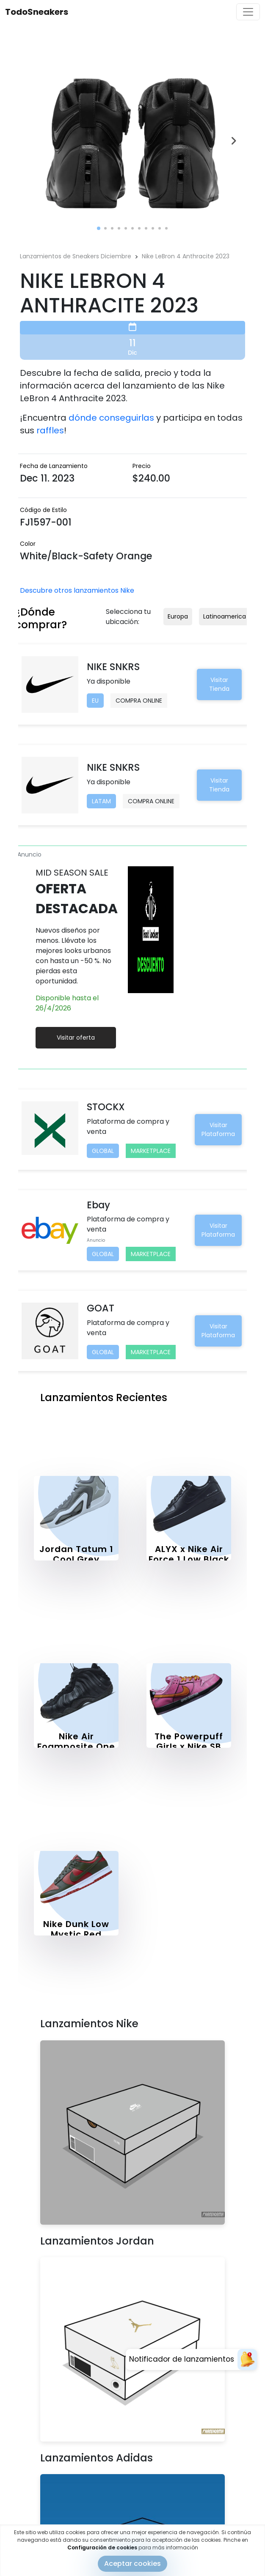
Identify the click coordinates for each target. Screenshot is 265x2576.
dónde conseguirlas (111, 418)
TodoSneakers (36, 12)
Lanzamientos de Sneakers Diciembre (75, 256)
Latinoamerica (224, 616)
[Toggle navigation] (248, 11)
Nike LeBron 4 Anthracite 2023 (185, 256)
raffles (50, 430)
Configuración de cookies (102, 2547)
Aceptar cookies (132, 2563)
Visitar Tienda (219, 684)
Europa (178, 616)
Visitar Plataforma (218, 1129)
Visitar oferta (76, 1037)
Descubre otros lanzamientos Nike (77, 590)
